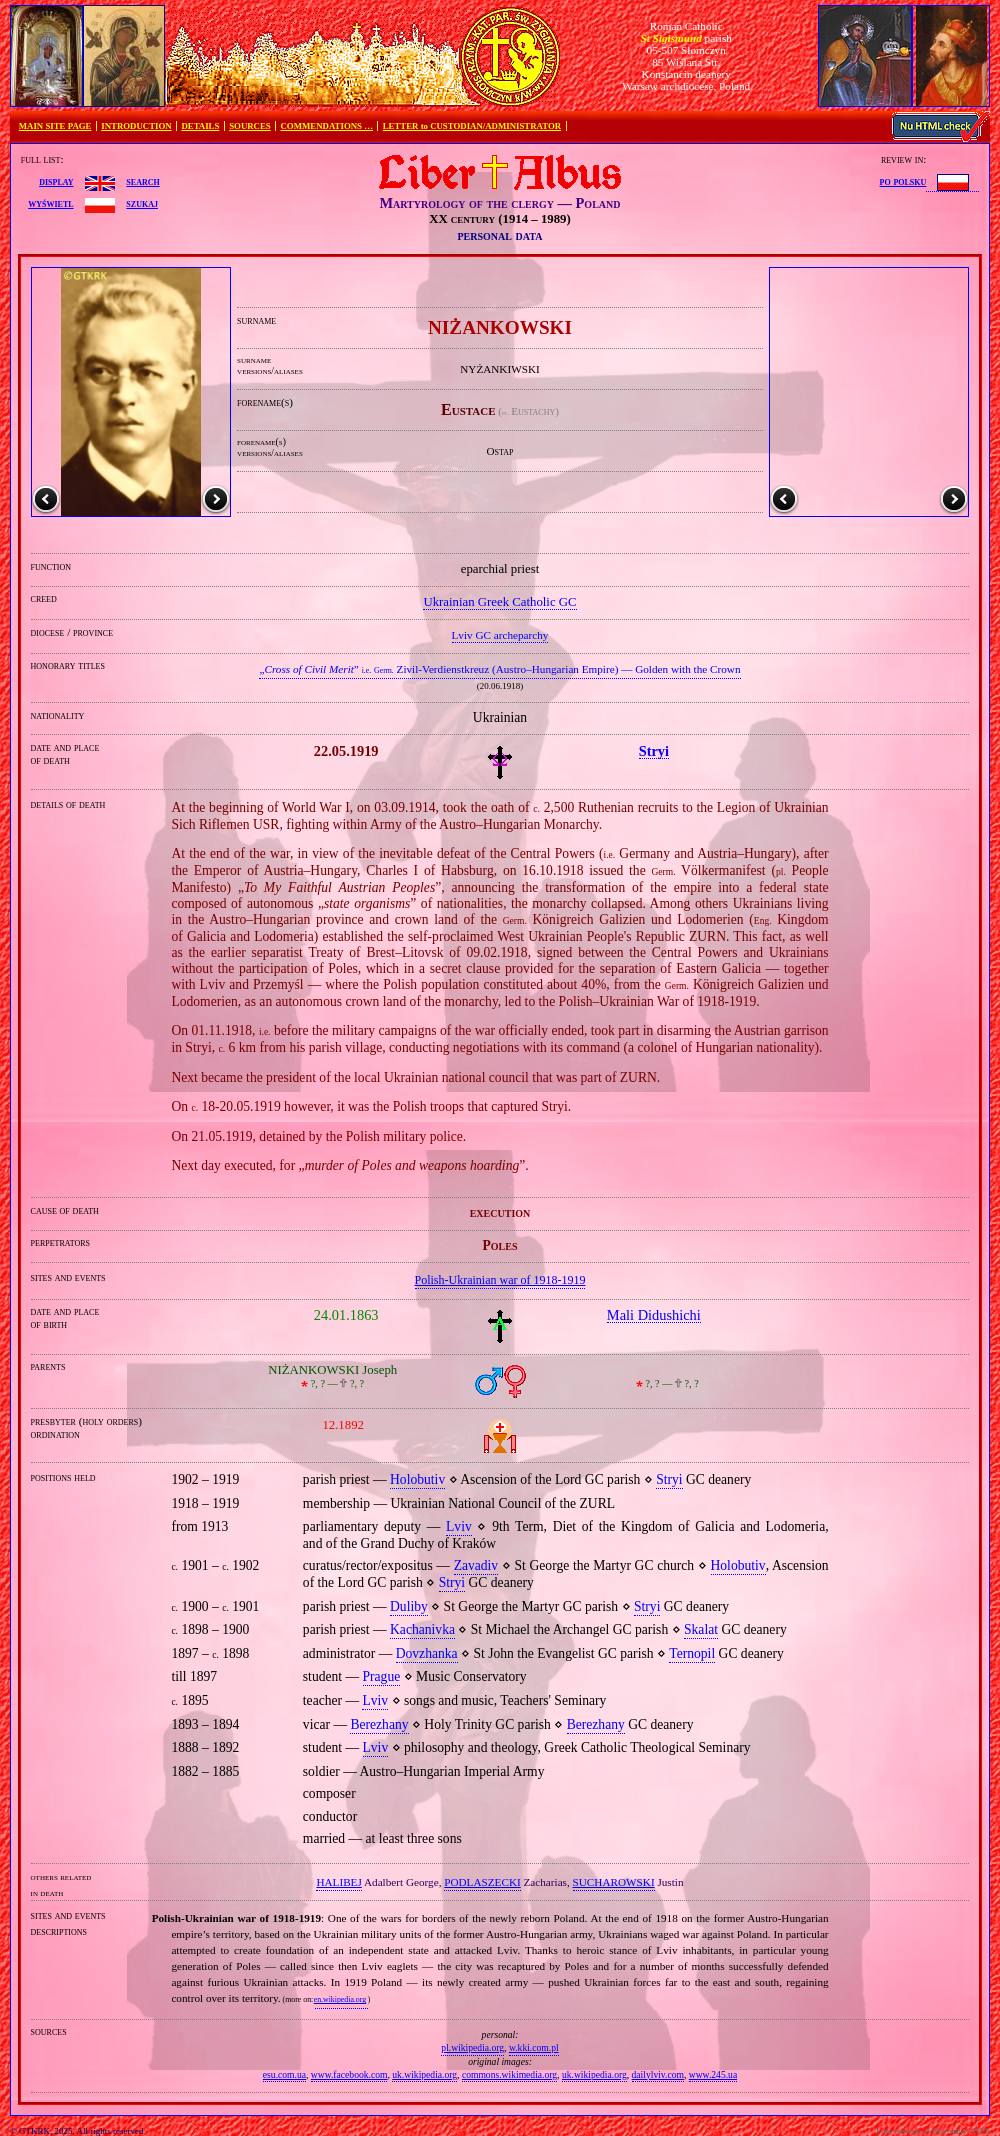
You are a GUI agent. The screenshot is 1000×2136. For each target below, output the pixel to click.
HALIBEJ (338, 1882)
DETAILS (200, 126)
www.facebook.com (349, 2074)
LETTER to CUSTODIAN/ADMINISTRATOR (472, 126)
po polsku (903, 181)
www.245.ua (713, 2074)
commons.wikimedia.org (509, 2074)
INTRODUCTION (136, 126)
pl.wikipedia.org (472, 2047)
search (142, 181)
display (56, 181)
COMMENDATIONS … (327, 126)
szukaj (142, 203)
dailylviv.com (658, 2074)
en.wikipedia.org (340, 1999)
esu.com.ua (284, 2074)
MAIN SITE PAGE (55, 126)
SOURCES (250, 126)
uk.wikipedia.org (424, 2074)
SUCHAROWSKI (614, 1882)
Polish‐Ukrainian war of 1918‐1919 (500, 1280)
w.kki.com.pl (534, 2047)
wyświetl (50, 203)
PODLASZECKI (482, 1882)
